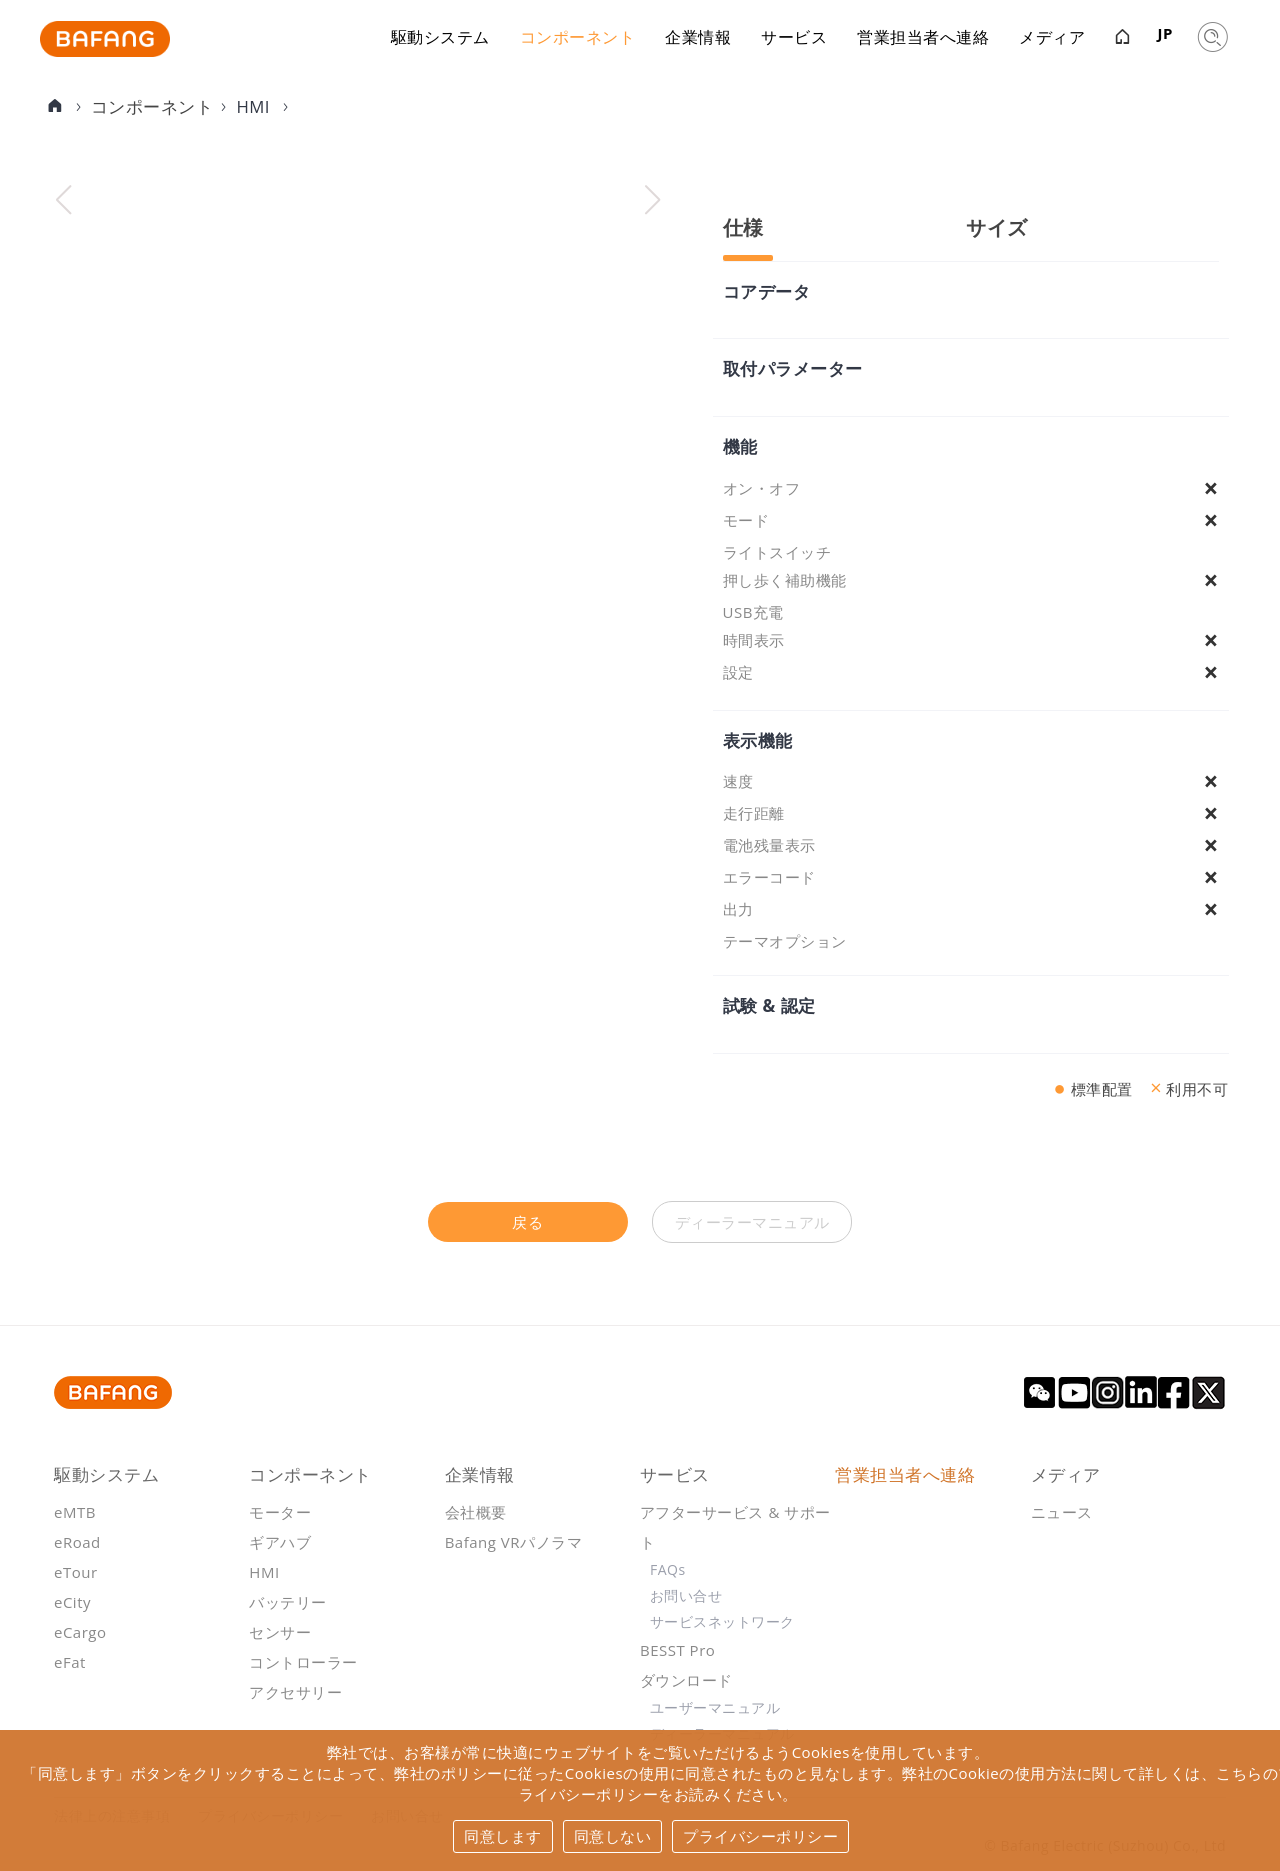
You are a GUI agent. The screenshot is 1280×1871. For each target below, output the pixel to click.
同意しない (613, 1836)
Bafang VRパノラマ (513, 1542)
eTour (76, 1572)
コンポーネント (578, 39)
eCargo (80, 1632)
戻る (527, 1222)
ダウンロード (686, 1680)
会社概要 (476, 1512)
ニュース (1062, 1512)
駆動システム (440, 39)
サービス (794, 39)
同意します (503, 1836)
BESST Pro (677, 1650)
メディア (1052, 39)
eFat (70, 1662)
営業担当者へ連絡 (923, 39)
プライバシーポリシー (760, 1836)
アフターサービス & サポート (735, 1527)
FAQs (668, 1569)
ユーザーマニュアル (715, 1707)
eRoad (77, 1542)
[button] (652, 200)
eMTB (75, 1512)
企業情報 (698, 39)
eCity (72, 1602)
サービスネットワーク (722, 1621)
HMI (255, 106)
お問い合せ (686, 1595)
